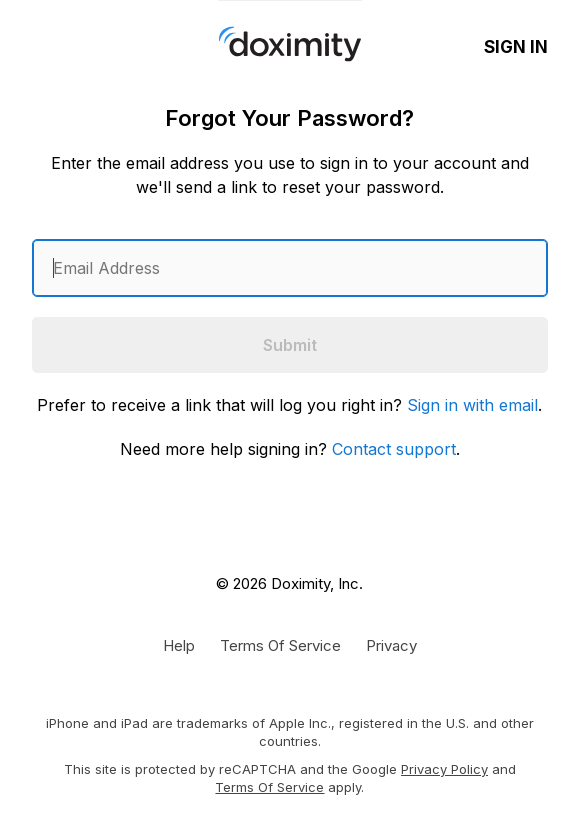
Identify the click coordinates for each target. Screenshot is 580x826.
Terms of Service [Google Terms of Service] (269, 787)
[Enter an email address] (290, 268)
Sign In (516, 47)
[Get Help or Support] (179, 645)
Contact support (394, 449)
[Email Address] (290, 268)
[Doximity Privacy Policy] (391, 645)
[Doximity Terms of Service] (280, 645)
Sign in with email (472, 405)
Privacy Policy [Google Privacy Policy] (444, 769)
